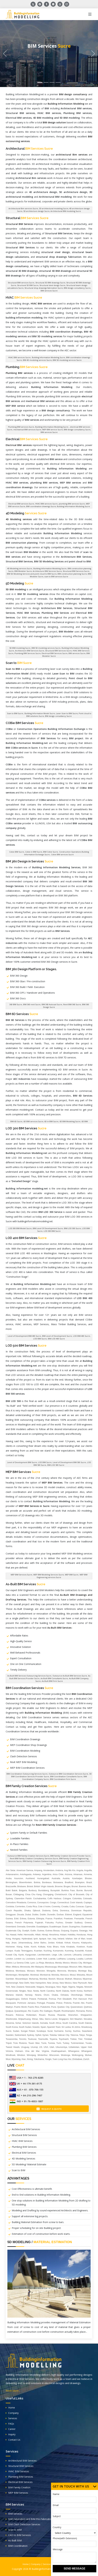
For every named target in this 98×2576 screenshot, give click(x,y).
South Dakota (85, 2023)
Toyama (53, 2039)
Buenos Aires (85, 1886)
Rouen (42, 2015)
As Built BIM (14, 2540)
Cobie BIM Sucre (16, 852)
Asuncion (18, 1878)
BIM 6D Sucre (16, 1121)
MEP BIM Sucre (71, 1574)
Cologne (67, 1898)
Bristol (30, 1886)
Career (10, 2429)
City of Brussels (76, 1894)
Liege (54, 1954)
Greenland (11, 1926)
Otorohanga (77, 1995)
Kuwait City (11, 1954)
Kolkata (41, 1946)
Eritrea (23, 1918)
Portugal (41, 2003)
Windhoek (10, 2055)
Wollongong (77, 2055)
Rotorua (20, 2015)
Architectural (29, 148)
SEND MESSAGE (74, 2568)
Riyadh (57, 2011)
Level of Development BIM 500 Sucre (69, 1462)
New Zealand (17, 1987)
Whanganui (73, 2051)
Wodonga (65, 2055)
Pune (53, 2007)
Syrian (45, 2035)
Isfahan (69, 1938)
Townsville (43, 2039)
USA (46, 2047)
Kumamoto (58, 1950)
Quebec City (63, 2007)
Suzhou (76, 2031)
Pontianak (42, 1999)
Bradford (69, 1882)
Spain (43, 2027)
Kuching (48, 1950)
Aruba (9, 1878)
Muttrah (68, 1979)
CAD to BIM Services (18, 2535)
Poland (32, 1999)
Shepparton (86, 2015)
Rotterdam (31, 2015)
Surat (50, 2031)
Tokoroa (74, 2035)
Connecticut (63, 1902)
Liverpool (87, 1954)
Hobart (63, 1934)
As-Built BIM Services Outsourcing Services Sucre (29, 1675)
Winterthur (42, 2055)
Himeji (45, 1934)
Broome (59, 1886)
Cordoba (10, 1906)
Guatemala (86, 1926)
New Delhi (24, 1983)
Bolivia (37, 1882)
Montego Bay (85, 1970)
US (40, 2047)
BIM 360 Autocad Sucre (52, 1004)
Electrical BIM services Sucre (21, 503)
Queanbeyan (20, 2011)
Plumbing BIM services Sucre (21, 427)
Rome (89, 2011)
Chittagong (18, 1894)
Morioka (55, 1975)
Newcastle (30, 1987)
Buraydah (55, 1890)
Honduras (81, 1934)
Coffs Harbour (54, 1898)
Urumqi (34, 2047)
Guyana (74, 1930)
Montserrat (45, 1975)
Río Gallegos (46, 2011)
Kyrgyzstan (30, 1954)
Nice (58, 1987)
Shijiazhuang (24, 2019)
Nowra (38, 1995)
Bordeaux (47, 1882)
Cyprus (88, 1906)
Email (56, 2505)
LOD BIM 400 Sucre (81, 1336)
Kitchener (10, 1946)
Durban (60, 1914)
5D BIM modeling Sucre (19, 648)
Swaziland (87, 2031)
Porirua (52, 1999)
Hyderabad (27, 1938)
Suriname (59, 2031)
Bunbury (33, 1890)
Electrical (27, 439)
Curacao (80, 1906)
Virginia (45, 2051)
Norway (28, 1995)
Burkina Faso (68, 1890)
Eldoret (68, 1914)
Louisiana (30, 1958)
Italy (8, 1942)
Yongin (48, 2059)
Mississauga (51, 1966)
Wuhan (88, 2055)
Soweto (36, 2027)
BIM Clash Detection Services (23, 2524)
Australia (56, 1878)
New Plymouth (80, 1983)
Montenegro (11, 1975)
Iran (49, 1938)
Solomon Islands (30, 2023)
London (9, 1958)
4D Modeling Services (23, 2158)
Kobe (26, 1946)
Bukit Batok (11, 1890)
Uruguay (25, 2047)
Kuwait (88, 1950)
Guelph (25, 1930)
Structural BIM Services (24, 2135)
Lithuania (77, 1954)
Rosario (9, 2015)
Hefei (19, 1934)
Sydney (30, 2035)
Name (56, 2494)
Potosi (59, 2003)
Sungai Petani (28, 2031)
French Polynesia (24, 1922)
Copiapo (88, 1902)
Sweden (10, 2035)
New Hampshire (38, 1983)
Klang (19, 1946)
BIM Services (14, 2513)
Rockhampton (68, 2011)
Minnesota (25, 1966)
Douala (20, 1914)
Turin (58, 2043)
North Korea (76, 1991)
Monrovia (61, 1970)
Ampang (38, 1870)
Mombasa (20, 1970)
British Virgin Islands (44, 1886)
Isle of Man (79, 1938)
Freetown (68, 1918)
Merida (58, 1962)
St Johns (76, 2027)
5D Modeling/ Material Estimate (29, 2164)
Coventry (56, 1906)
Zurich (86, 2059)
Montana (72, 1970)
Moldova (10, 1970)
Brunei (74, 1886)
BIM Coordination (17, 2545)
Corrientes (20, 1906)
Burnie (80, 1890)
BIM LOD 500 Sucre (55, 1465)
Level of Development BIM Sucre (22, 1462)
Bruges (67, 1886)
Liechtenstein (43, 1954)
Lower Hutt (41, 1958)
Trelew (73, 2039)
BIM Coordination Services (29, 1688)
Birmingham (11, 1882)
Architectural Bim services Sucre (23, 208)
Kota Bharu (53, 1946)
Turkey (66, 2043)
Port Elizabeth (64, 1999)
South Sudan (25, 2027)
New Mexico (66, 1983)
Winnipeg (31, 2055)
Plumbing (27, 367)
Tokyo (82, 2035)
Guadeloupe (55, 1926)
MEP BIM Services (23, 1472)
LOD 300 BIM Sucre (52, 1231)
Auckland (30, 1878)
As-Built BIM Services (25, 1584)
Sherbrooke (11, 2019)
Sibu (41, 2019)
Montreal (34, 1975)
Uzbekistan (74, 2047)
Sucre (8, 2031)
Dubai (28, 1914)
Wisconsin (54, 2055)
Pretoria (67, 2003)
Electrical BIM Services (24, 2152)
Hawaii (13, 1934)
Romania (80, 2011)
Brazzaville (11, 1886)
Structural (27, 218)
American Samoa (24, 1870)
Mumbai (43, 1979)
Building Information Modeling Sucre (48, 357)
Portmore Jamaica (26, 2003)
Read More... (13, 2390)
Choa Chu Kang (33, 1894)
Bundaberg (43, 1890)
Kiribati (59, 1942)
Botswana (58, 1882)
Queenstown (76, 2007)
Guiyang (65, 1930)
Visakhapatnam (58, 2051)
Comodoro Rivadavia (16, 1902)
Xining (30, 2059)
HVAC (24, 297)
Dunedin (51, 1914)
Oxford (24, 1999)
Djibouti (36, 1910)
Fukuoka (49, 1922)
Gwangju (83, 1930)
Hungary (16, 1938)
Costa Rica (31, 1906)
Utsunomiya (61, 2047)
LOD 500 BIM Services (26, 1345)
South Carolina (69, 2023)
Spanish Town (54, 2027)
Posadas (50, 2003)
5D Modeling (19, 583)
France (49, 1918)
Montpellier (23, 1975)
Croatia (64, 1906)
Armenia (88, 1874)
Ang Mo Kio (70, 1870)
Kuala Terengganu (23, 1950)
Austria (66, 1878)
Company (12, 2412)
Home (10, 2407)
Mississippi (63, 1966)
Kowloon (81, 1946)
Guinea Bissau (52, 1930)
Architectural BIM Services (26, 2129)
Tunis (43, 2043)
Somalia (44, 2023)
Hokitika (71, 1934)
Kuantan (38, 1950)
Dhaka (27, 1910)
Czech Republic (14, 1910)
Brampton (79, 1882)
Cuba (72, 1906)
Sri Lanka (66, 2027)
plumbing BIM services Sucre (72, 503)
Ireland (61, 1938)
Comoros (31, 1902)
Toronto (22, 2039)
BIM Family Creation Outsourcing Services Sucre (44, 1861)
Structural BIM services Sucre (21, 282)
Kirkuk (68, 1942)
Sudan (16, 2031)
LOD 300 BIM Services (26, 1128)
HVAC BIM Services (22, 2141)
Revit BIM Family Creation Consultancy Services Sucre (34, 1858)
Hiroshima (54, 1934)
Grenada (21, 1926)
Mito (80, 1966)
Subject (57, 2516)
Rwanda (61, 2015)
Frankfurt (58, 1918)
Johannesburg (25, 1942)
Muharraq (33, 1979)
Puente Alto (78, 2003)
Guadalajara (42, 1926)
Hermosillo (29, 1934)
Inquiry (10, 2434)
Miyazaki (87, 1966)
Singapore (64, 2019)
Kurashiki (79, 1950)
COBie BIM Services (24, 723)
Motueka (81, 1975)
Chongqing (48, 1894)
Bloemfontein (25, 1882)
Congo (53, 1902)
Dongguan (11, 1914)
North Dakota (62, 1991)
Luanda (51, 1958)
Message (58, 2549)
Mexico (66, 1962)
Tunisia (51, 2043)
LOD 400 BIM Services (26, 1238)
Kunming (69, 1950)
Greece (88, 1922)
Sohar (18, 2023)
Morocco (64, 1975)
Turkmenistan (77, 2043)
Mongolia (51, 1970)
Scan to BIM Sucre (15, 713)
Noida (36, 1991)
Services (11, 2418)
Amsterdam (48, 1870)
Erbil (16, 1918)
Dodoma (46, 1910)
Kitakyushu (86, 1942)
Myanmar (87, 1979)
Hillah (38, 1934)
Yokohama (39, 2059)
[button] (5, 53)
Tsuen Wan (34, 2043)
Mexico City (76, 1962)
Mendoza (49, 1962)
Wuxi (8, 2059)
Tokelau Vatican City (59, 2035)
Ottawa (88, 1995)
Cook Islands (76, 1902)
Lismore (67, 1954)
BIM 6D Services (22, 1014)
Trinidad (88, 2039)
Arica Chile (58, 1874)
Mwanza (78, 1979)
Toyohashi (64, 2039)
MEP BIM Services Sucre (21, 1574)
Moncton (41, 1970)
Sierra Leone (51, 2019)
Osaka (55, 1995)
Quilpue (9, 2011)
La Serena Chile (21, 1962)
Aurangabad (43, 1878)
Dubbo (35, 1914)
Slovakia (88, 2019)
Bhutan (88, 1878)
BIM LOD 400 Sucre (56, 1338)
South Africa (55, 2023)
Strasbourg (86, 2027)
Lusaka (79, 1958)
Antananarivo (12, 1874)
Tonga (89, 2035)
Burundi (88, 1890)
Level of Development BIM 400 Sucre (24, 1336)
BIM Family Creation (18, 2487)
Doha (55, 1910)
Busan (9, 1894)
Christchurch (61, 1894)
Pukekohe (45, 2007)
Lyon (32, 1962)
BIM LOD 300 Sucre (72, 1228)
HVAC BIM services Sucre (19, 357)
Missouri (73, 1966)
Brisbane (21, 1886)
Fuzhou (59, 1922)
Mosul (73, 1975)
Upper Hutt (86, 2047)
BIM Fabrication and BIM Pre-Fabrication (29, 2519)
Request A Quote (49, 2109)
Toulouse (32, 2039)
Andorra (59, 1870)
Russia (51, 2015)
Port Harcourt (80, 1999)
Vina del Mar (32, 2051)
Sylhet (38, 2035)
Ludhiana (61, 1958)
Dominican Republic (81, 1910)
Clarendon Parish (23, 1898)
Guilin (33, 1930)
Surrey (68, 2031)
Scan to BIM (18, 2170)
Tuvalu (88, 2043)
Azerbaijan (77, 1878)
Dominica (64, 1910)
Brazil (89, 1882)
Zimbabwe (77, 2059)
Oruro (46, 1995)
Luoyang (71, 1958)
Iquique (42, 1938)
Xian (23, 2059)
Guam (65, 1926)
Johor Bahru (40, 1942)
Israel (89, 1938)
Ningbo (22, 1991)
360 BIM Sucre (15, 1004)
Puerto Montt (20, 2007)
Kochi (33, 1946)
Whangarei (86, 2051)
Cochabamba (39, 1898)
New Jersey (53, 1983)
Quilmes (88, 2007)
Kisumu (75, 1942)
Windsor (21, 2055)
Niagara (40, 1987)
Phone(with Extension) (65, 2538)
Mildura (15, 1966)
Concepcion (43, 1902)
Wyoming (15, 2059)
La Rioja (40, 1962)
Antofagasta (25, 1874)
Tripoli (9, 2043)
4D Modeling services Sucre (19, 568)
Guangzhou (74, 1926)
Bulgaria (23, 1890)
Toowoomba (11, 2039)
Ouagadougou (12, 1999)
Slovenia (10, 2023)
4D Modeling (26, 513)
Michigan (87, 1962)
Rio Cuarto (33, 2011)
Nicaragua (50, 1987)
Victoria (9, 2051)
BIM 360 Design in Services (29, 861)
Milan (8, 1966)
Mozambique (21, 1979)
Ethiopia (40, 1918)
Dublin (43, 1914)
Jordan (51, 1942)
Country (57, 2527)
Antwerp (37, 1874)
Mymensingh (12, 1983)
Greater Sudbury (73, 1922)
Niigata (79, 1987)
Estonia (31, 1918)
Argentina (46, 1874)
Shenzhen (73, 2015)
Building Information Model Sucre (39, 713)
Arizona (68, 1874)
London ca (19, 1958)
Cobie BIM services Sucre (62, 854)
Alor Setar (10, 1870)
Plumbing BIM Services (24, 2146)
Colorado (87, 1898)
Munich (51, 1979)
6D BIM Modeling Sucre (70, 1121)
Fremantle (79, 1918)
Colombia (77, 1898)
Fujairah (39, 1922)
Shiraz (35, 2019)
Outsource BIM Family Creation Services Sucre (28, 1856)
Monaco (31, 1970)
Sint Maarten (76, 2019)
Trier (80, 2039)
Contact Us (13, 2439)
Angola (79, 1870)
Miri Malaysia (37, 1966)
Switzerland (20, 2035)
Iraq (54, 1938)
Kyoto (21, 1954)
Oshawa (64, 1995)
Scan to (19, 663)
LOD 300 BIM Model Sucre (20, 1228)
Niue (29, 1991)
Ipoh (36, 1938)
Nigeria (71, 1987)
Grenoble (30, 1926)
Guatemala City (13, 1930)
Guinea (40, 1930)
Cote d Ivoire (44, 1906)
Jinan (14, 1942)
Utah (52, 2047)
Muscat (60, 1979)
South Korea (12, 2027)
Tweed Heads (13, 2047)
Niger (64, 1987)
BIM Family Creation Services (31, 1786)
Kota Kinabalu (67, 1946)
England (77, 1914)
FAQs (10, 2423)
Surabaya (41, 2031)
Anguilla (88, 1870)
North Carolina (47, 1991)
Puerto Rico (33, 2007)
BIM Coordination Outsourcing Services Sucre (27, 1774)
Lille (60, 1954)
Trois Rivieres (20, 2043)
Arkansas (77, 1874)
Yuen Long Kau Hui (62, 2059)
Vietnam (19, 2051)
